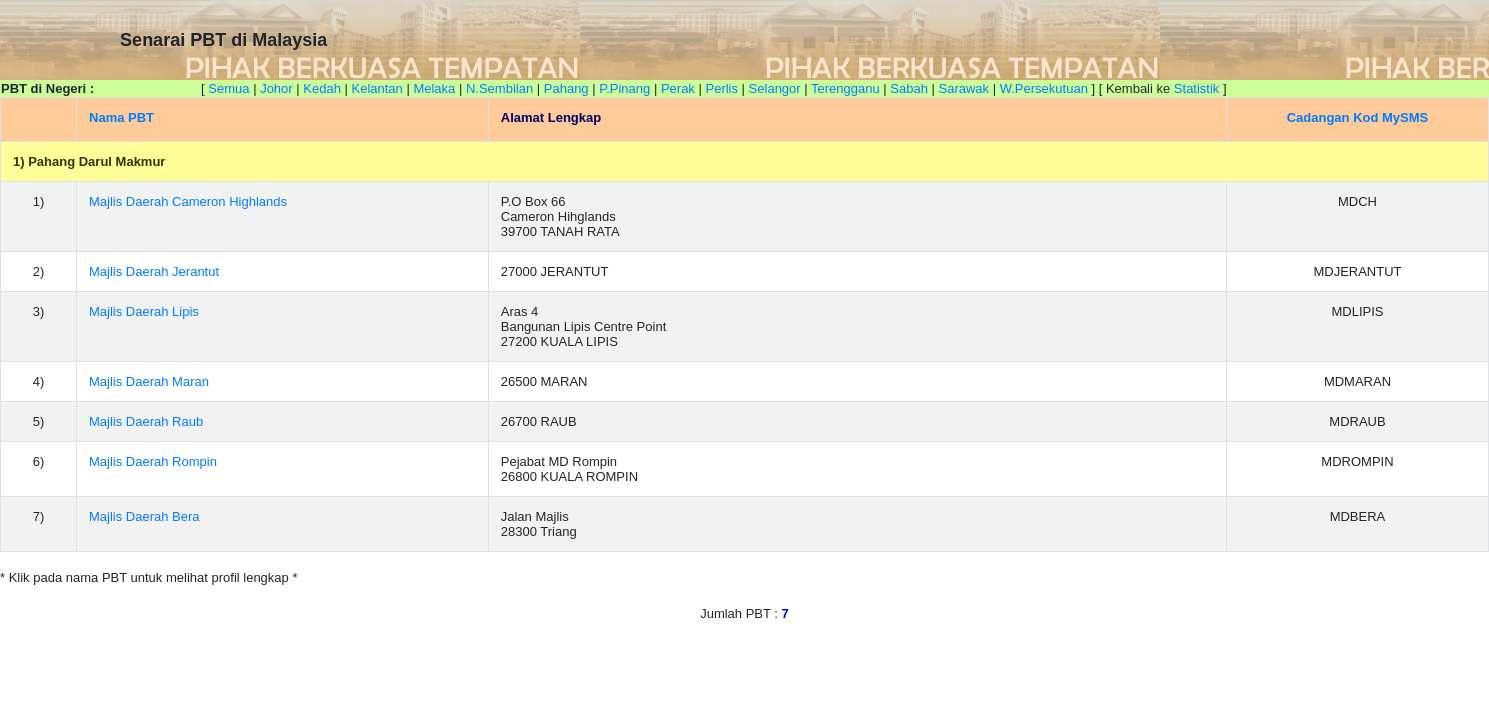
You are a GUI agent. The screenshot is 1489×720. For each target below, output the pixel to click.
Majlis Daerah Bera (144, 516)
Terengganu (845, 88)
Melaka (434, 88)
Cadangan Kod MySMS (1358, 117)
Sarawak (964, 88)
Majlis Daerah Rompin (153, 461)
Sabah (909, 88)
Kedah (322, 88)
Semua (228, 88)
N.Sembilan (499, 88)
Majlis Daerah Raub (146, 421)
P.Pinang (624, 88)
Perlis (721, 88)
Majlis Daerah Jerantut (154, 271)
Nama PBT (121, 117)
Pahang (566, 88)
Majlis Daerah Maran (149, 381)
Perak (678, 88)
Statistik (1197, 88)
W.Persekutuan (1044, 88)
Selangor (775, 88)
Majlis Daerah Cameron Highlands (188, 201)
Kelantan (376, 88)
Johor (276, 88)
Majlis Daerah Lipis (144, 311)
